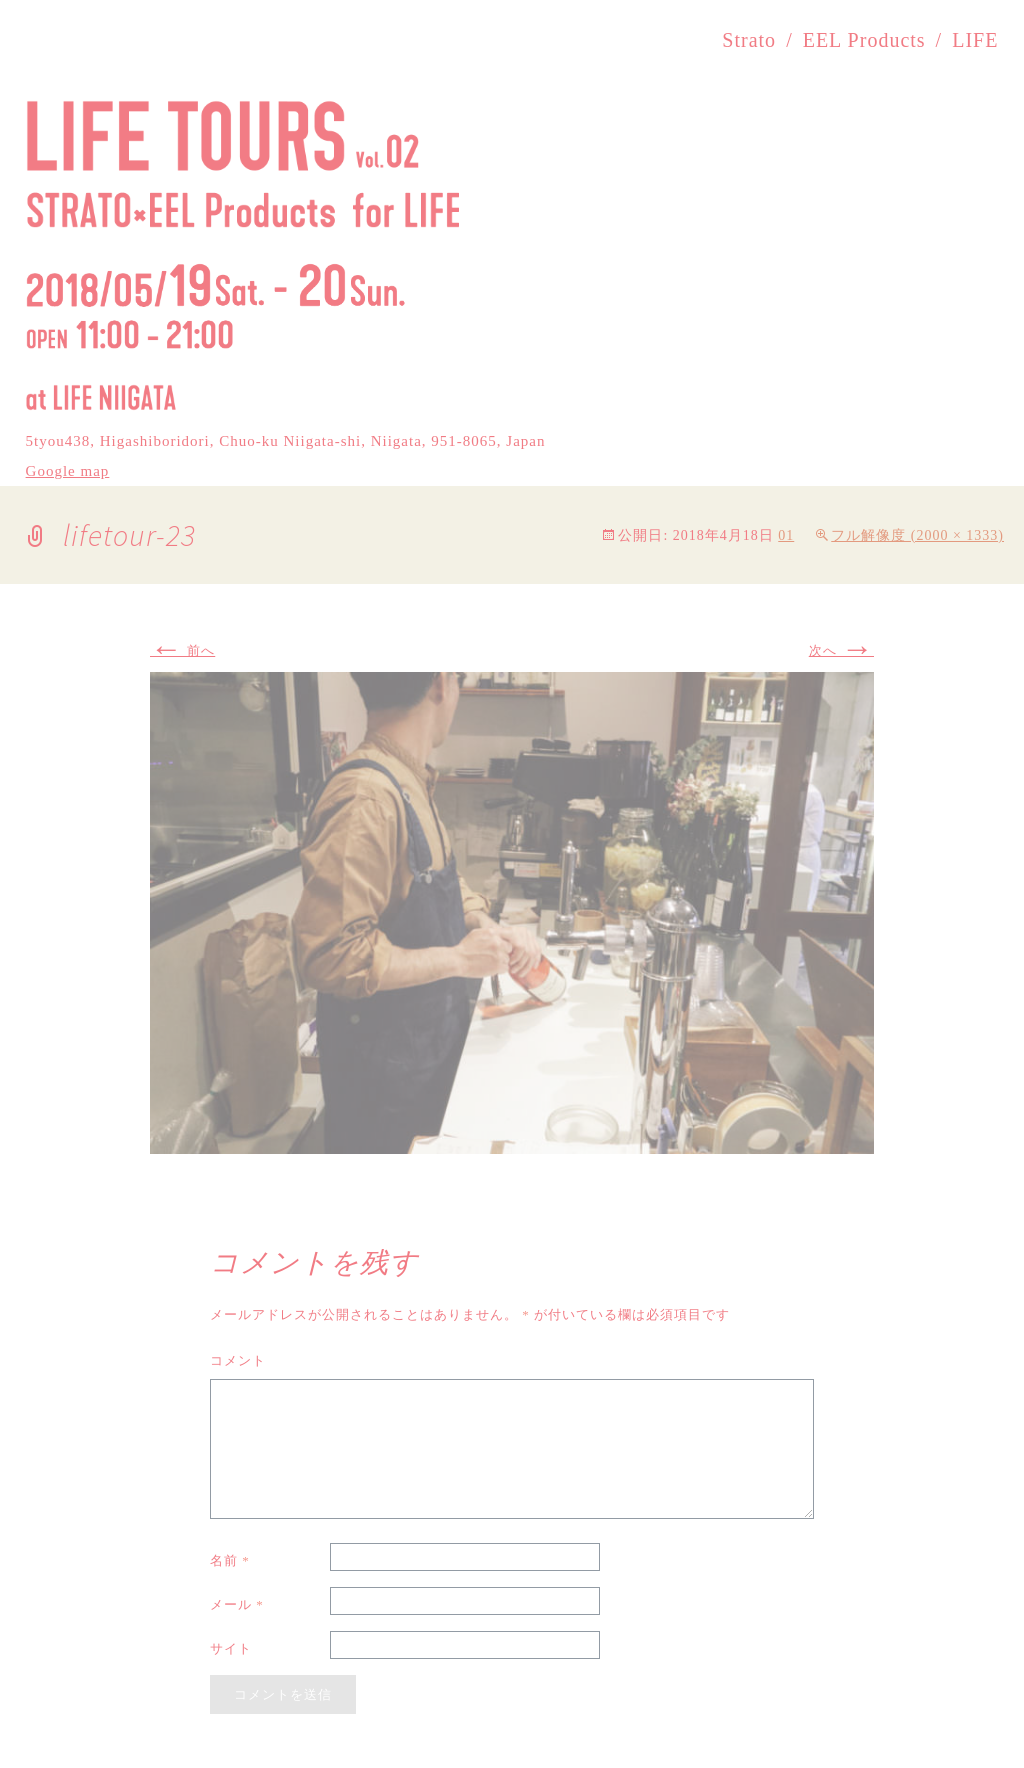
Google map (68, 471)
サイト (231, 1648)
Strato (749, 40)
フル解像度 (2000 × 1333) (917, 535)
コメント (238, 1360)
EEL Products (864, 40)
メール (237, 1604)
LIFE (975, 40)
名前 (230, 1560)
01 (786, 535)
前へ (182, 650)
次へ (841, 650)
